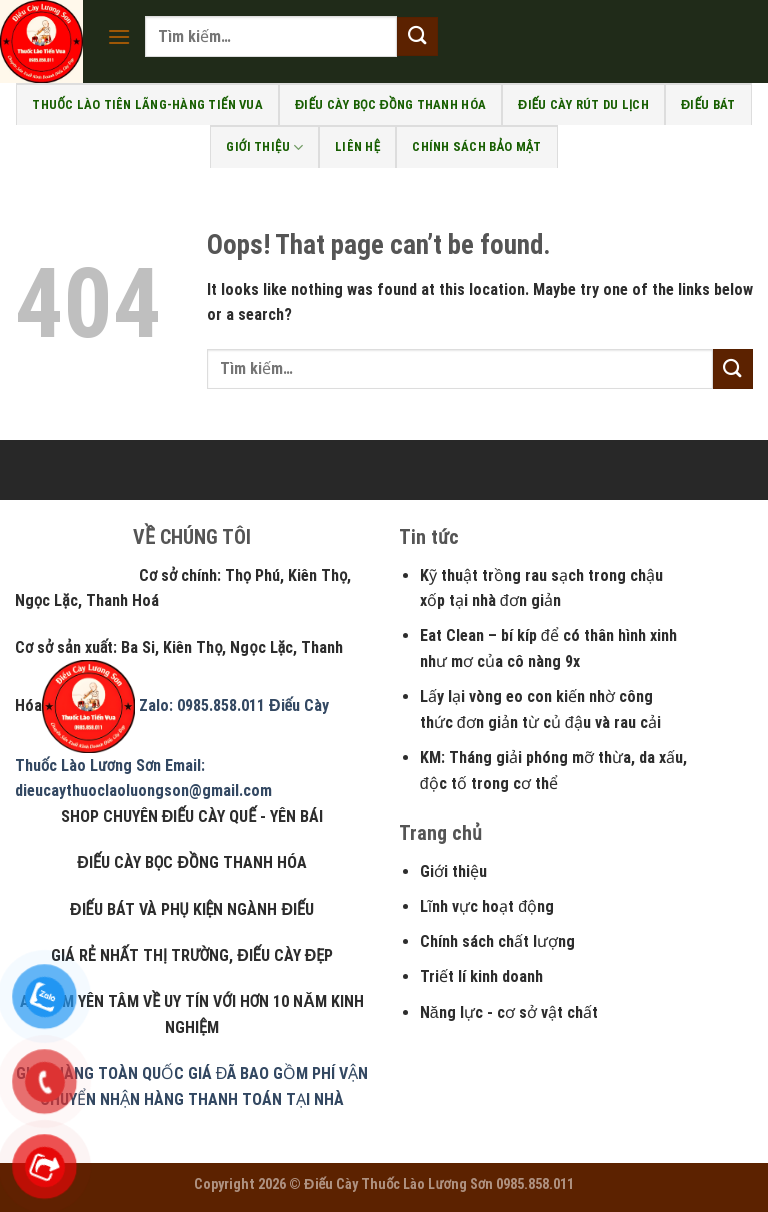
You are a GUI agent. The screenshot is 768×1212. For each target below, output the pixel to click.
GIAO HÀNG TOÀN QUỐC (100, 1073)
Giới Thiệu (264, 147)
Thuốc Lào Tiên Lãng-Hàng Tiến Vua (147, 104)
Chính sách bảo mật (476, 146)
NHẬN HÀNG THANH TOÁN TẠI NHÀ (222, 1099)
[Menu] (119, 36)
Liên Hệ (357, 146)
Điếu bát (708, 104)
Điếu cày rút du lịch (583, 104)
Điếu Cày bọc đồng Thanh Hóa (390, 104)
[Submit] (417, 36)
